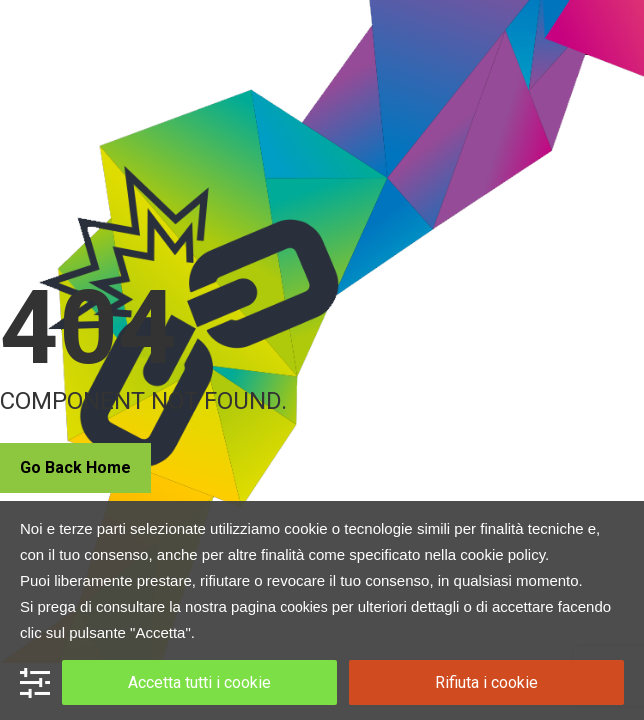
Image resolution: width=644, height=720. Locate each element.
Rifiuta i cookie (486, 682)
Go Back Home (75, 467)
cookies (303, 607)
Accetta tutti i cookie (199, 682)
